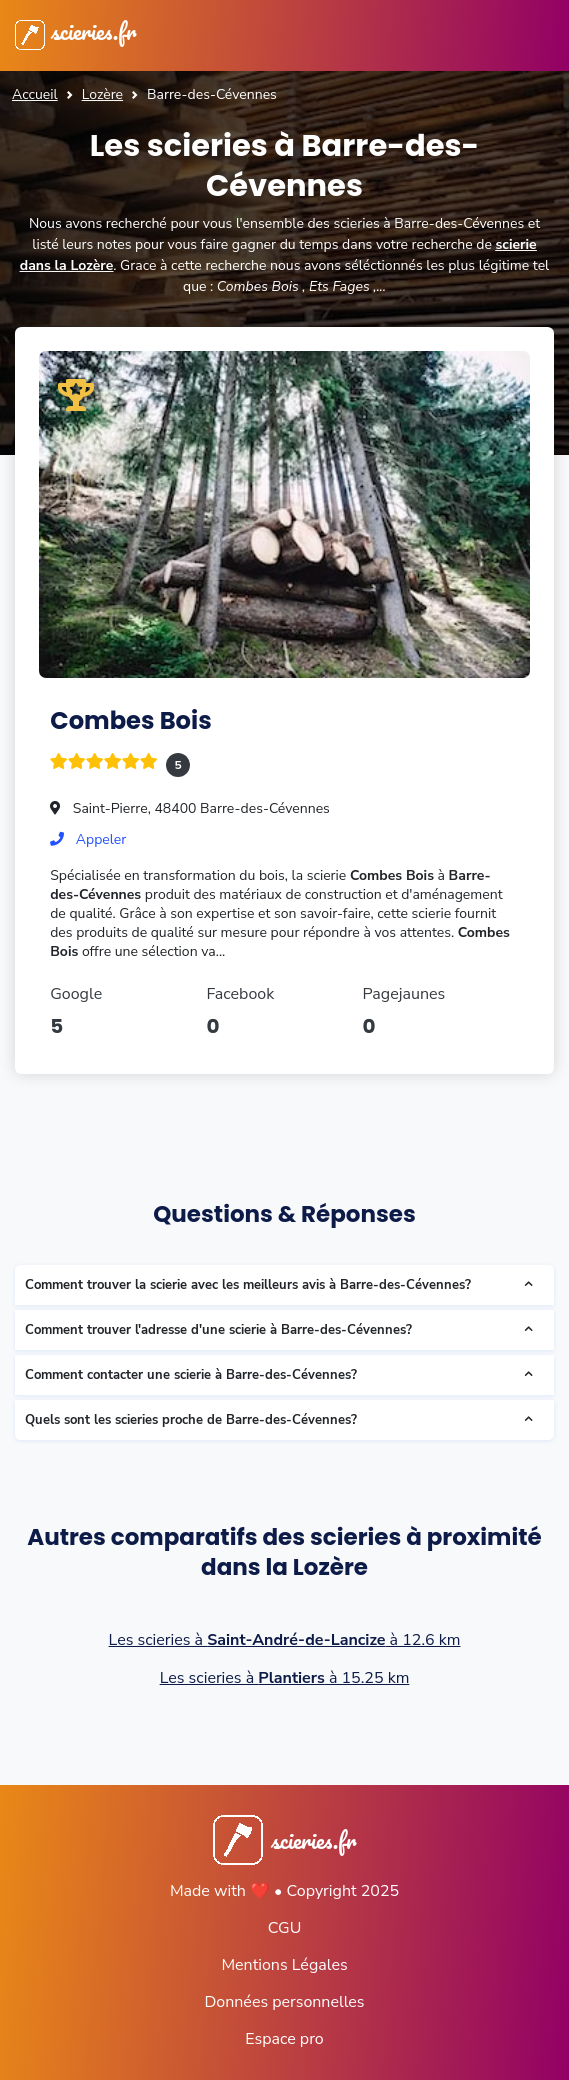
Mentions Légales (284, 1965)
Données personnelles (284, 2002)
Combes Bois (130, 720)
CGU (285, 1928)
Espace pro (284, 2039)
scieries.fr (75, 31)
